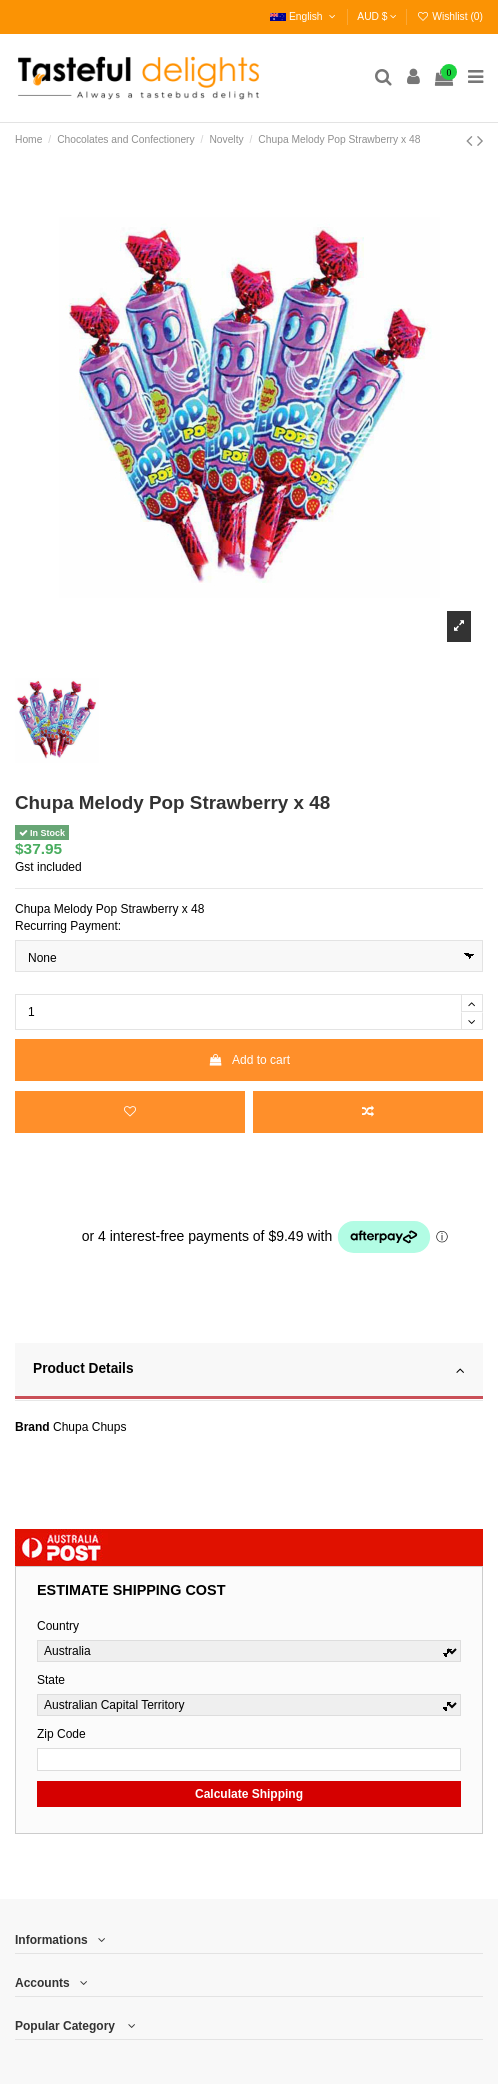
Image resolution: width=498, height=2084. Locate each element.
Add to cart (249, 1060)
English (304, 16)
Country (58, 1626)
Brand (32, 1427)
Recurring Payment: (68, 926)
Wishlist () (449, 16)
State (51, 1680)
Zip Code (61, 1734)
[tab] (249, 1372)
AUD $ (377, 16)
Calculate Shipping (249, 1794)
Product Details (249, 1370)
